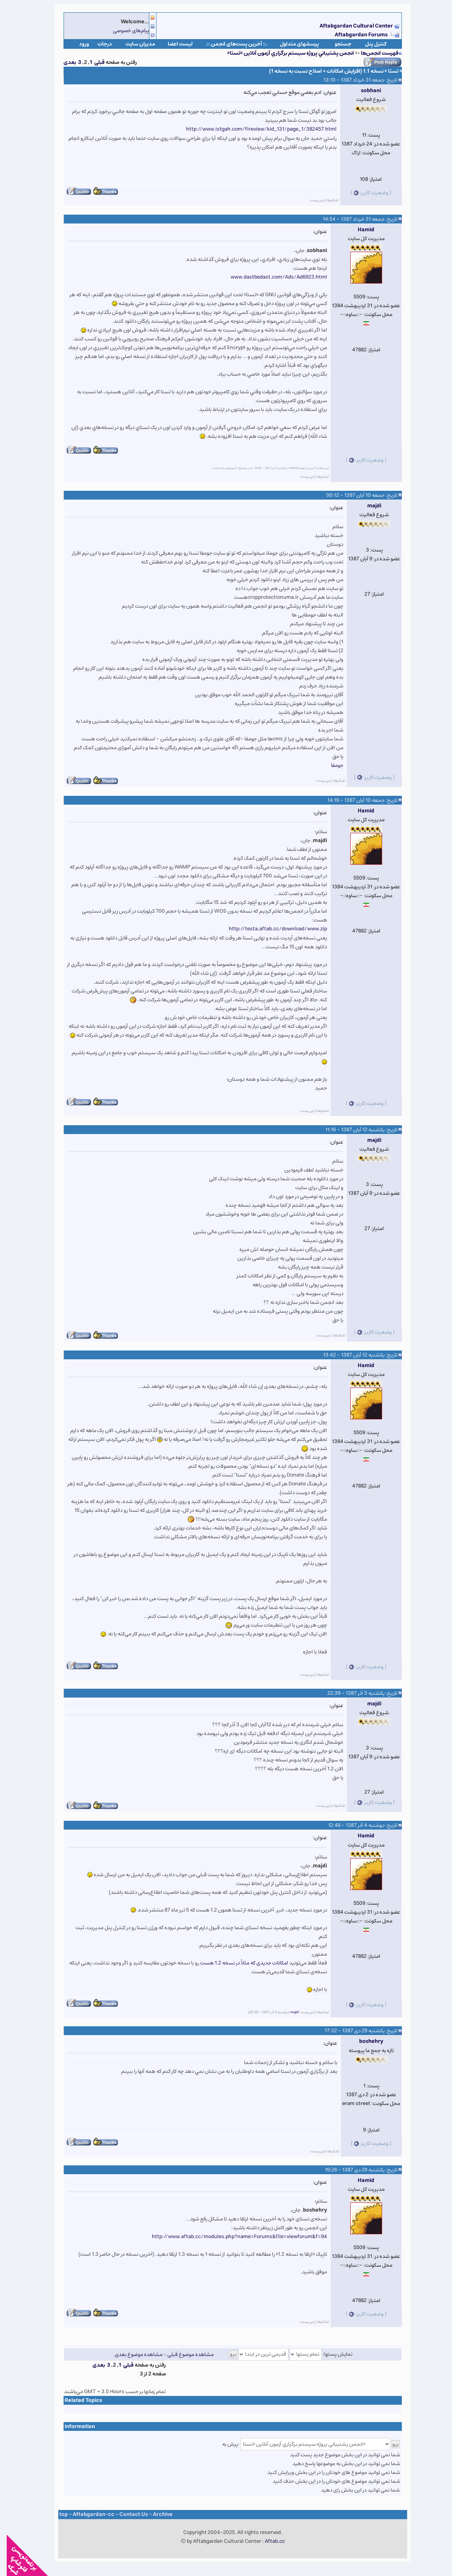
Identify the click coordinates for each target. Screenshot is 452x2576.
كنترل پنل (369, 44)
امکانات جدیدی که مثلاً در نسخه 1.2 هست (237, 1963)
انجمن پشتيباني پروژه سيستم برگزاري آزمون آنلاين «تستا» (284, 53)
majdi (368, 506)
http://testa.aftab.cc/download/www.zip (271, 929)
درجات (98, 44)
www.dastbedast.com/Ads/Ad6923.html (272, 277)
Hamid (359, 229)
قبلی (93, 62)
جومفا (330, 765)
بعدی (63, 62)
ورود (77, 44)
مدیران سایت (133, 44)
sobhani (364, 90)
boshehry (364, 2041)
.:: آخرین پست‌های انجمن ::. (230, 44)
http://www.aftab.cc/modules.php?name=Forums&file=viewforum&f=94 (232, 2236)
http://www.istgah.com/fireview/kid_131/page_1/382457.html (254, 129)
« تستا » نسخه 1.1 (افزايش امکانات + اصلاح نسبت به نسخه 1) (328, 71)
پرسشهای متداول (292, 44)
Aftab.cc (268, 2541)
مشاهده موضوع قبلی (184, 2354)
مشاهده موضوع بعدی (132, 2354)
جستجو (336, 44)
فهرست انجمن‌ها (373, 53)
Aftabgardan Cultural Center (350, 26)
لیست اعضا (173, 44)
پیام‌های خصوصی (124, 30)
